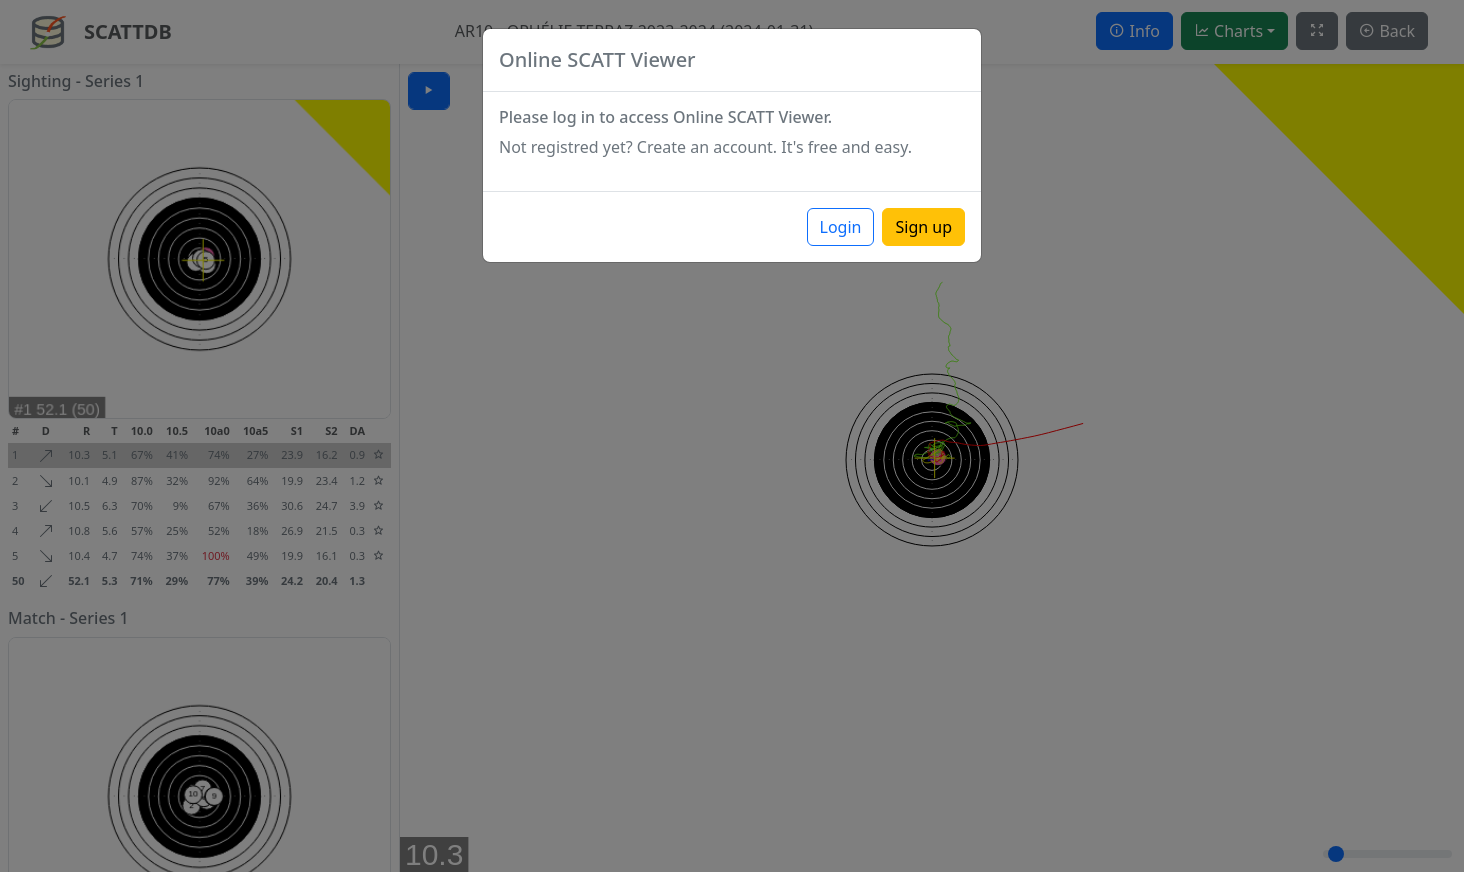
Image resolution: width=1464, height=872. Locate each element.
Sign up (923, 227)
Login (841, 227)
